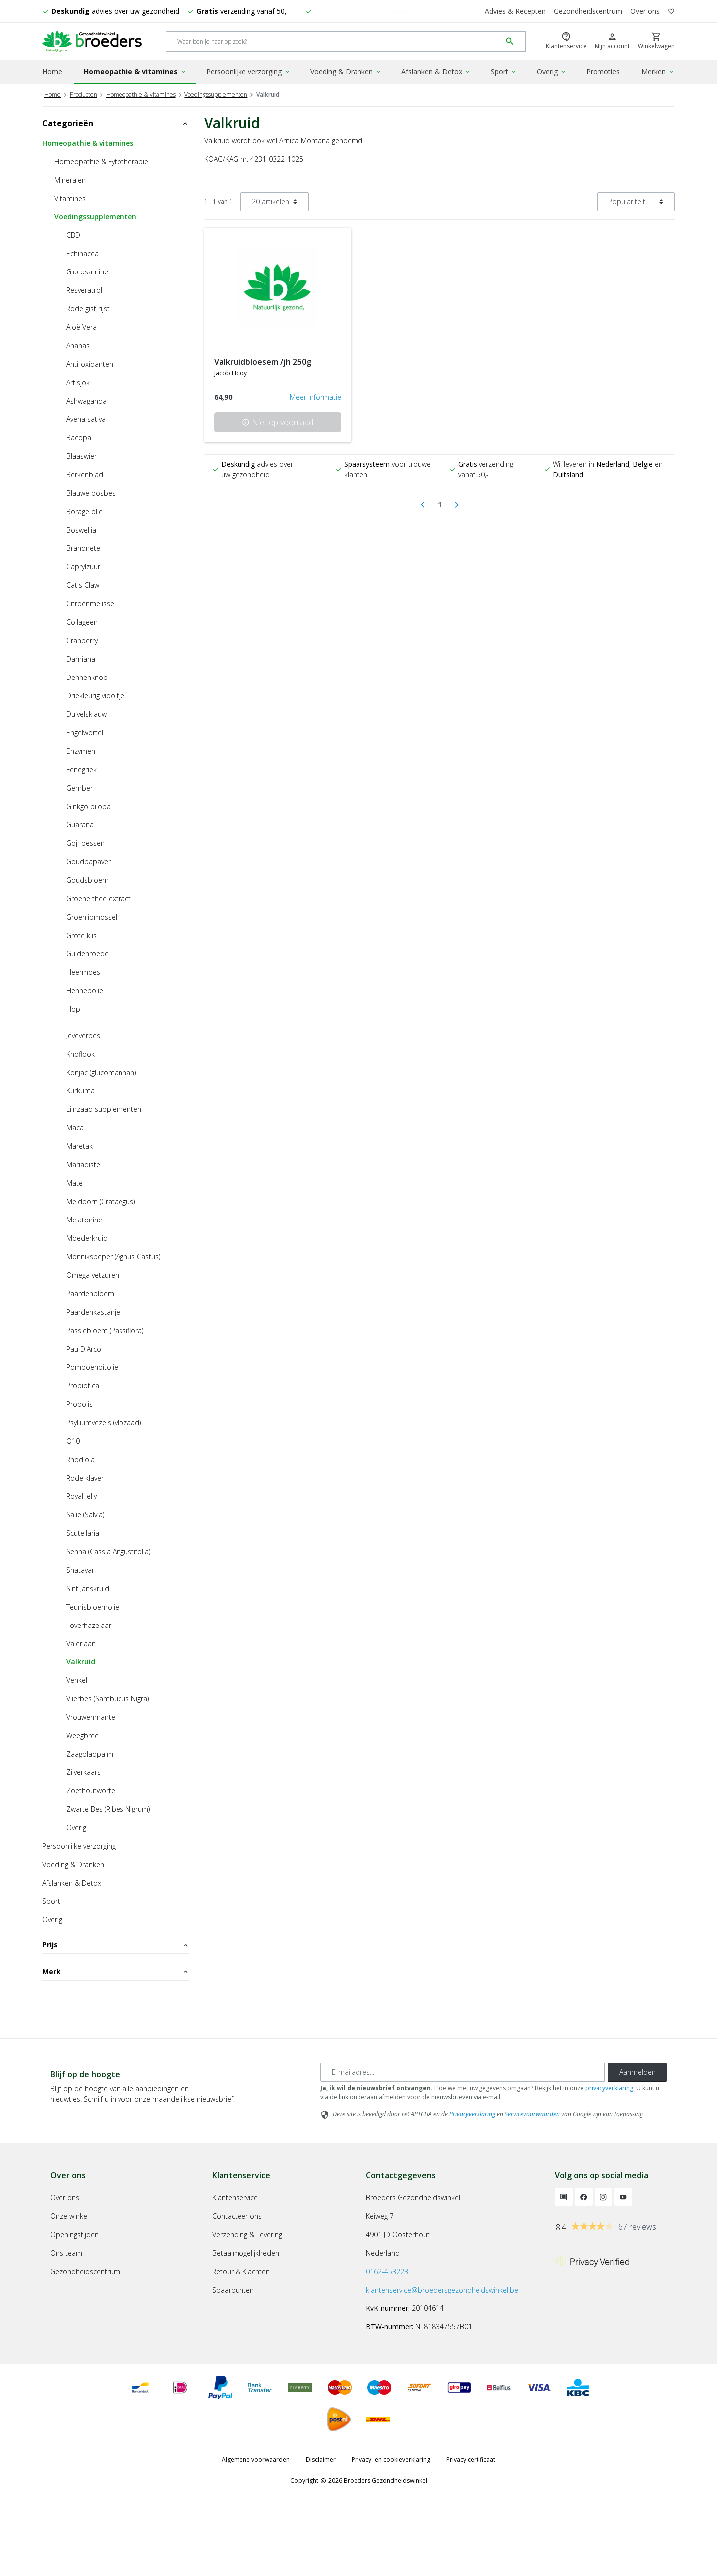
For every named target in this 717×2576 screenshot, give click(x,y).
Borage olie (84, 510)
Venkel (76, 1678)
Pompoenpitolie (92, 1365)
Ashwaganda (86, 399)
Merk (115, 1996)
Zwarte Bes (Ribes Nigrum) (108, 1807)
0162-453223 (387, 2349)
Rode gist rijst (88, 307)
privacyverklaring (609, 2166)
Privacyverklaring (472, 2192)
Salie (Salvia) (85, 1513)
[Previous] (422, 503)
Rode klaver (85, 1476)
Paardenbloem (90, 1292)
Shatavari (81, 1568)
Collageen (82, 620)
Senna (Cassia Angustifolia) (108, 1550)
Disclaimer (321, 2538)
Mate (74, 1181)
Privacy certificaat (470, 2538)
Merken (658, 71)
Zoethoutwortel (91, 1789)
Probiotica (82, 1384)
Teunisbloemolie (92, 1605)
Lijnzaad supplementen (103, 1107)
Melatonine (84, 1218)
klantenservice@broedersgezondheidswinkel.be (442, 2368)
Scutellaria (82, 1531)
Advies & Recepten (515, 11)
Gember (79, 786)
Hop (73, 1007)
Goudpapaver (88, 860)
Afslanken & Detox (436, 71)
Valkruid (80, 1660)
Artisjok (78, 381)
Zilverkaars (83, 1770)
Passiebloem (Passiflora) (104, 1329)
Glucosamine (87, 270)
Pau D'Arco (83, 1347)
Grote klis (81, 934)
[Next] (456, 503)
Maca (75, 1126)
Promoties (603, 71)
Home (52, 71)
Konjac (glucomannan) (101, 1071)
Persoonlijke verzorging (248, 71)
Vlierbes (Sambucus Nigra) (107, 1697)
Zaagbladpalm (89, 1752)
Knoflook (80, 1052)
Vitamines (70, 197)
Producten (83, 93)
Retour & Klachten (241, 2349)
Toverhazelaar (88, 1623)
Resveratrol (84, 288)
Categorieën (115, 121)
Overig (552, 71)
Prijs (115, 1943)
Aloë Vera (81, 325)
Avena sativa (86, 417)
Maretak (79, 1144)
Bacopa (78, 436)
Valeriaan (81, 1642)
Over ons (645, 11)
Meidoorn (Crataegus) (100, 1200)
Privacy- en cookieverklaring (391, 2538)
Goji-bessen (85, 841)
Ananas (78, 344)
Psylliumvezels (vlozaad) (103, 1421)
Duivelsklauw (86, 712)
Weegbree (82, 1734)
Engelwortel (84, 731)
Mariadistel (84, 1163)
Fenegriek (81, 768)
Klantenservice (235, 2276)
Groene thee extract (98, 897)
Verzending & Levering (247, 2312)
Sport (504, 71)
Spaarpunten (233, 2368)
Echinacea (82, 252)
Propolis (79, 1402)
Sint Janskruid (87, 1587)
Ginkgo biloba (88, 805)
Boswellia (81, 528)
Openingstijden (74, 2312)
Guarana (80, 823)
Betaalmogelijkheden (245, 2331)
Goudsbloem (87, 878)
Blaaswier (81, 454)
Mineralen (70, 178)
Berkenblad (84, 473)
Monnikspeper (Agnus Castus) (113, 1255)
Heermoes (83, 970)
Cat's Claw (82, 583)
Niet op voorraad (277, 420)
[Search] (334, 41)
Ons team (66, 2331)
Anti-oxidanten (89, 362)
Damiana (80, 657)
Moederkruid (87, 1236)
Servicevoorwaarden (532, 2192)
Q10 (73, 1439)
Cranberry (82, 639)
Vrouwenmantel (91, 1715)
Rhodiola (80, 1458)
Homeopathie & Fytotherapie (101, 160)
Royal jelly (81, 1494)
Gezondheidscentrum (588, 11)
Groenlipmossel (91, 915)
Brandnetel (84, 546)
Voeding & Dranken (346, 71)
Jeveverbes (83, 1034)
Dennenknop (87, 675)
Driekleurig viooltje (95, 694)
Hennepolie (84, 989)
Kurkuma (80, 1089)
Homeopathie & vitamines (135, 71)
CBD (73, 233)
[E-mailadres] (462, 2150)
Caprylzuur (83, 565)
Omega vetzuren (92, 1273)
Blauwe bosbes (91, 491)
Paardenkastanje (93, 1310)
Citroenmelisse (90, 602)
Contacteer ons (237, 2294)
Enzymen (80, 749)
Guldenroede (87, 952)
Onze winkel (69, 2294)
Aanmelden (637, 2150)
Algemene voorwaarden (256, 2538)
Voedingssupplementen (215, 93)
